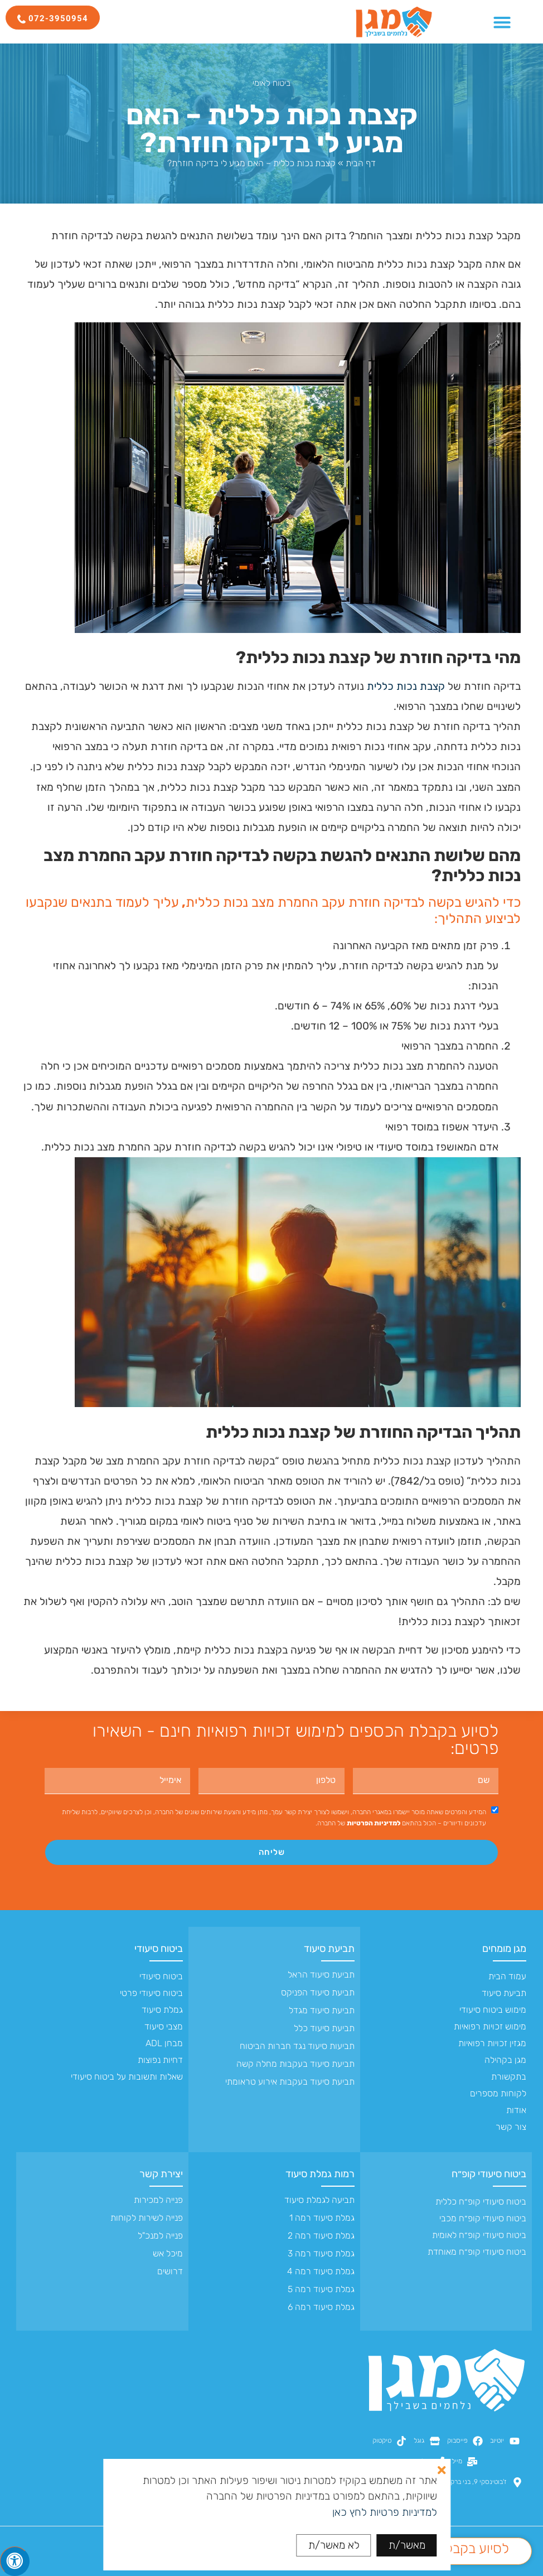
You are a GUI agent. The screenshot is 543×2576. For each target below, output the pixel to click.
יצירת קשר (161, 2174)
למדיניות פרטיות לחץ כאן (384, 2512)
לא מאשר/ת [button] (334, 2545)
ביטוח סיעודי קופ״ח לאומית (479, 2235)
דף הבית (361, 163)
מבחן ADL (164, 2043)
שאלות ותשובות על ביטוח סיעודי (127, 2076)
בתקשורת (508, 2076)
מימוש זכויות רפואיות (490, 2026)
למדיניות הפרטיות (373, 1823)
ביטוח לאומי (271, 83)
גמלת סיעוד (162, 2009)
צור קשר (511, 2126)
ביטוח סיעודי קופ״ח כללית (480, 2201)
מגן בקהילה (505, 2060)
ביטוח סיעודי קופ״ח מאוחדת (477, 2251)
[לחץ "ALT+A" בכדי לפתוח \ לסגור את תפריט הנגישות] (15, 2561)
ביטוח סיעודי (158, 1948)
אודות (516, 2110)
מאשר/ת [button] (407, 2545)
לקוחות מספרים (498, 2093)
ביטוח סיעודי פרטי (151, 1993)
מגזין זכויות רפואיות (492, 2043)
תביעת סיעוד (504, 1993)
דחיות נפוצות (160, 2060)
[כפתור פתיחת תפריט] (502, 22)
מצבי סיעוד (163, 2026)
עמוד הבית (507, 1976)
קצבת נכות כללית (406, 686)
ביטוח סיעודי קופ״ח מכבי (482, 2218)
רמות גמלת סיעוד (320, 2174)
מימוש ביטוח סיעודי (492, 2009)
